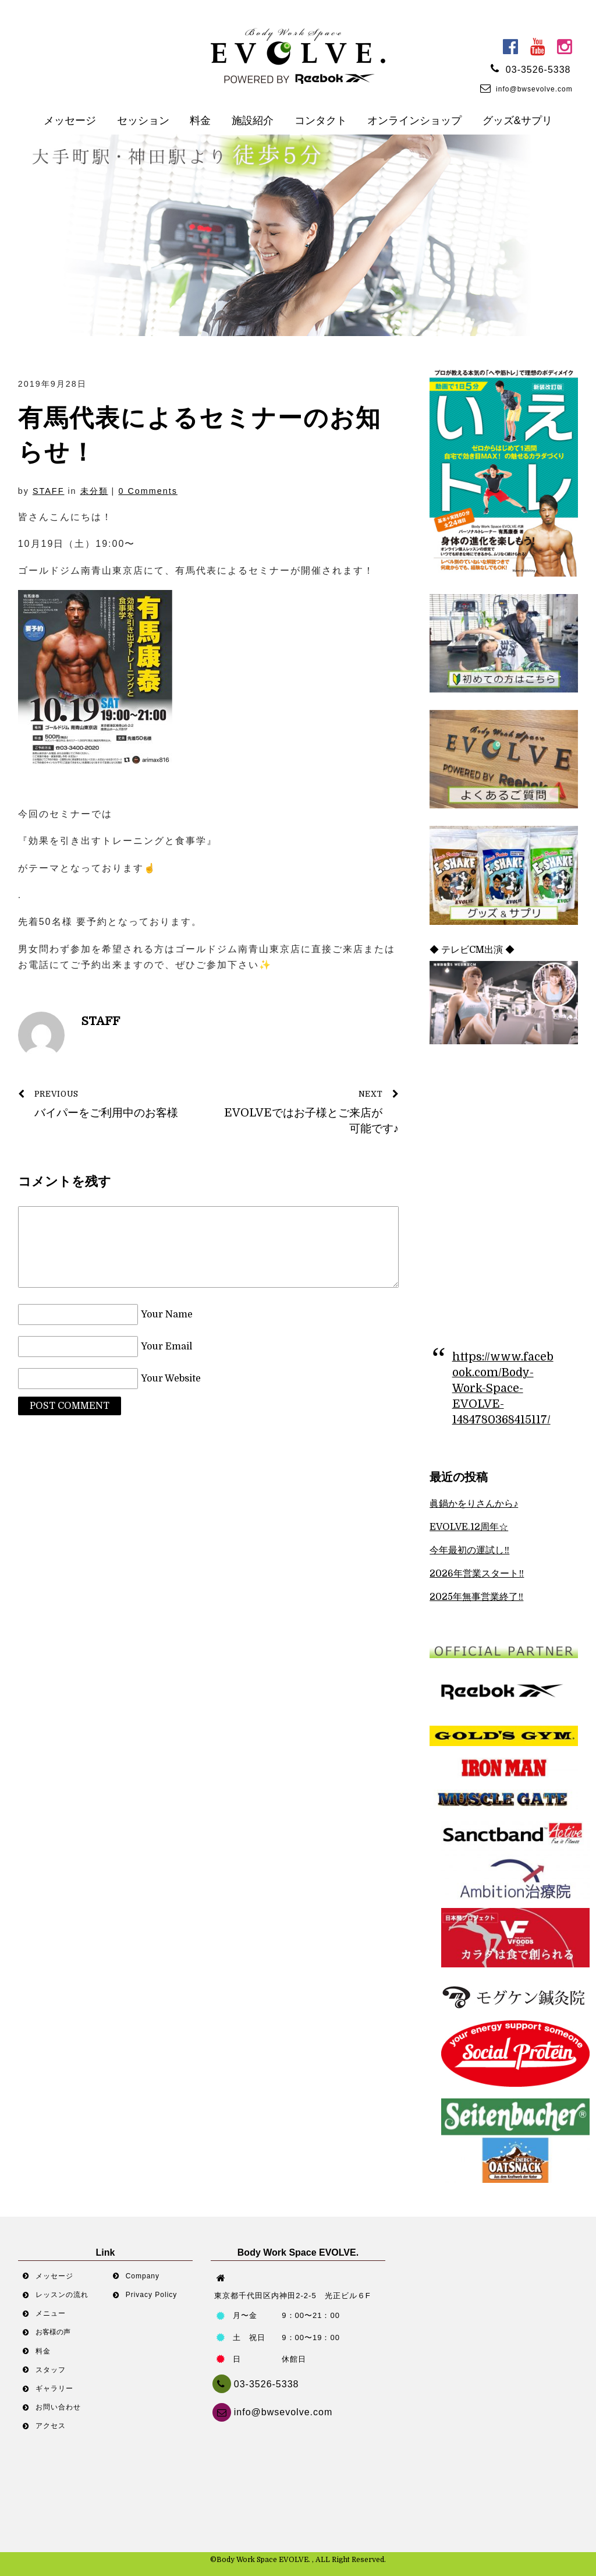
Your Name (167, 1314)
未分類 (94, 491)
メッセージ (70, 120)
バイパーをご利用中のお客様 (107, 1102)
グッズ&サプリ (517, 120)
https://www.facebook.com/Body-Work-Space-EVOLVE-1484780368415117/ (503, 1388)
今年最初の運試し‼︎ (469, 1550)
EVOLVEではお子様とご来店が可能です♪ (309, 1110)
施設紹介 (253, 120)
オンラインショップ (414, 120)
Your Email (166, 1346)
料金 (200, 120)
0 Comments (148, 491)
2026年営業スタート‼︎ (477, 1573)
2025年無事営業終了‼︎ (476, 1597)
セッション (143, 120)
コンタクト (321, 120)
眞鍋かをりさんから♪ (474, 1504)
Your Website (171, 1378)
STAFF (49, 491)
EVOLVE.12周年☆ (469, 1527)
